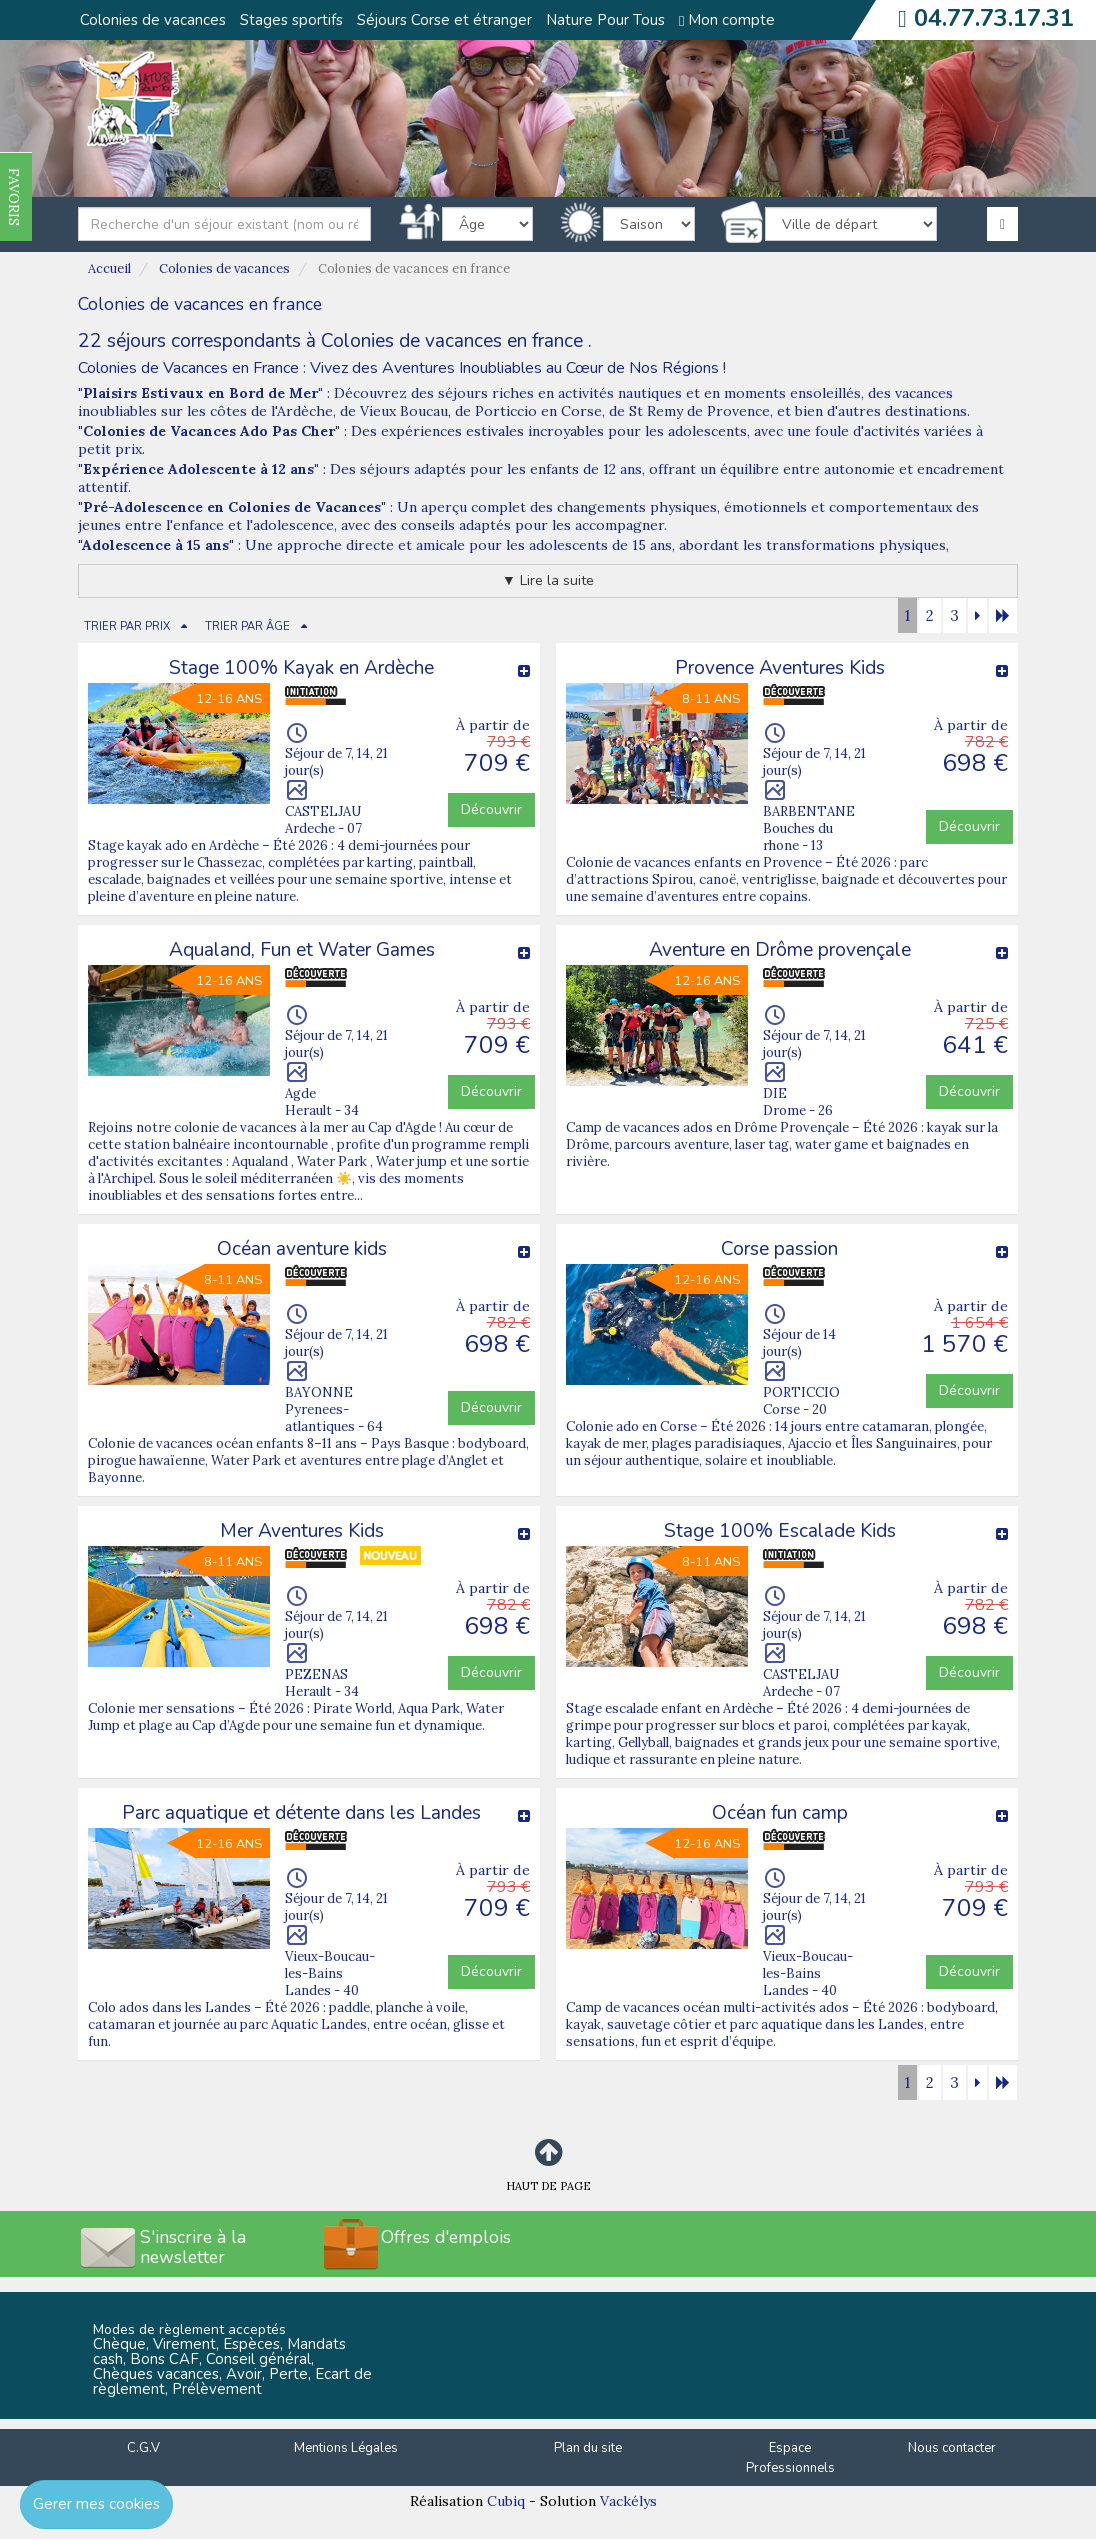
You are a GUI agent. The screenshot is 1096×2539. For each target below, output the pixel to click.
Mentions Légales (346, 2448)
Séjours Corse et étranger (444, 20)
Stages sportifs (291, 20)
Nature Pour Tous (605, 20)
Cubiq (506, 2501)
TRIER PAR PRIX (127, 626)
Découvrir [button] (491, 809)
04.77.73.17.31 (994, 18)
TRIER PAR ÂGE (247, 626)
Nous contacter (952, 2448)
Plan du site (588, 2448)
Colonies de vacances (153, 20)
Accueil (109, 268)
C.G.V (143, 2448)
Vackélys (628, 2501)
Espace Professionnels (790, 2458)
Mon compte (727, 20)
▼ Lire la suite (548, 580)
